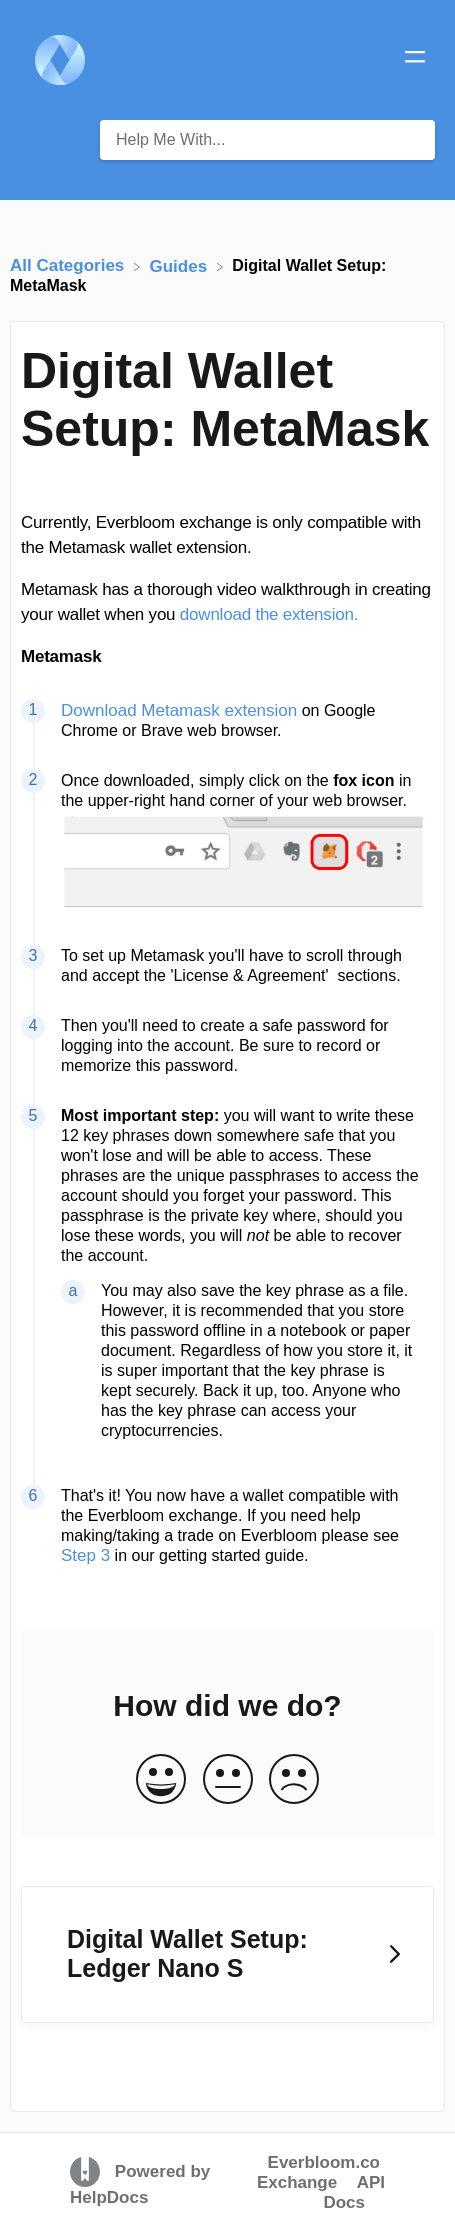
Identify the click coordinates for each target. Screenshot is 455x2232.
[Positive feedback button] (161, 1780)
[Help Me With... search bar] (267, 140)
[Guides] (181, 265)
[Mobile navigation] (415, 60)
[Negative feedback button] (294, 1780)
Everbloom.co (324, 2162)
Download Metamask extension (179, 710)
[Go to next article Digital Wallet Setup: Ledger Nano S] (227, 1954)
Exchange (297, 2182)
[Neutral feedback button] (228, 1780)
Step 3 (85, 1555)
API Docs (354, 2192)
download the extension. (269, 614)
